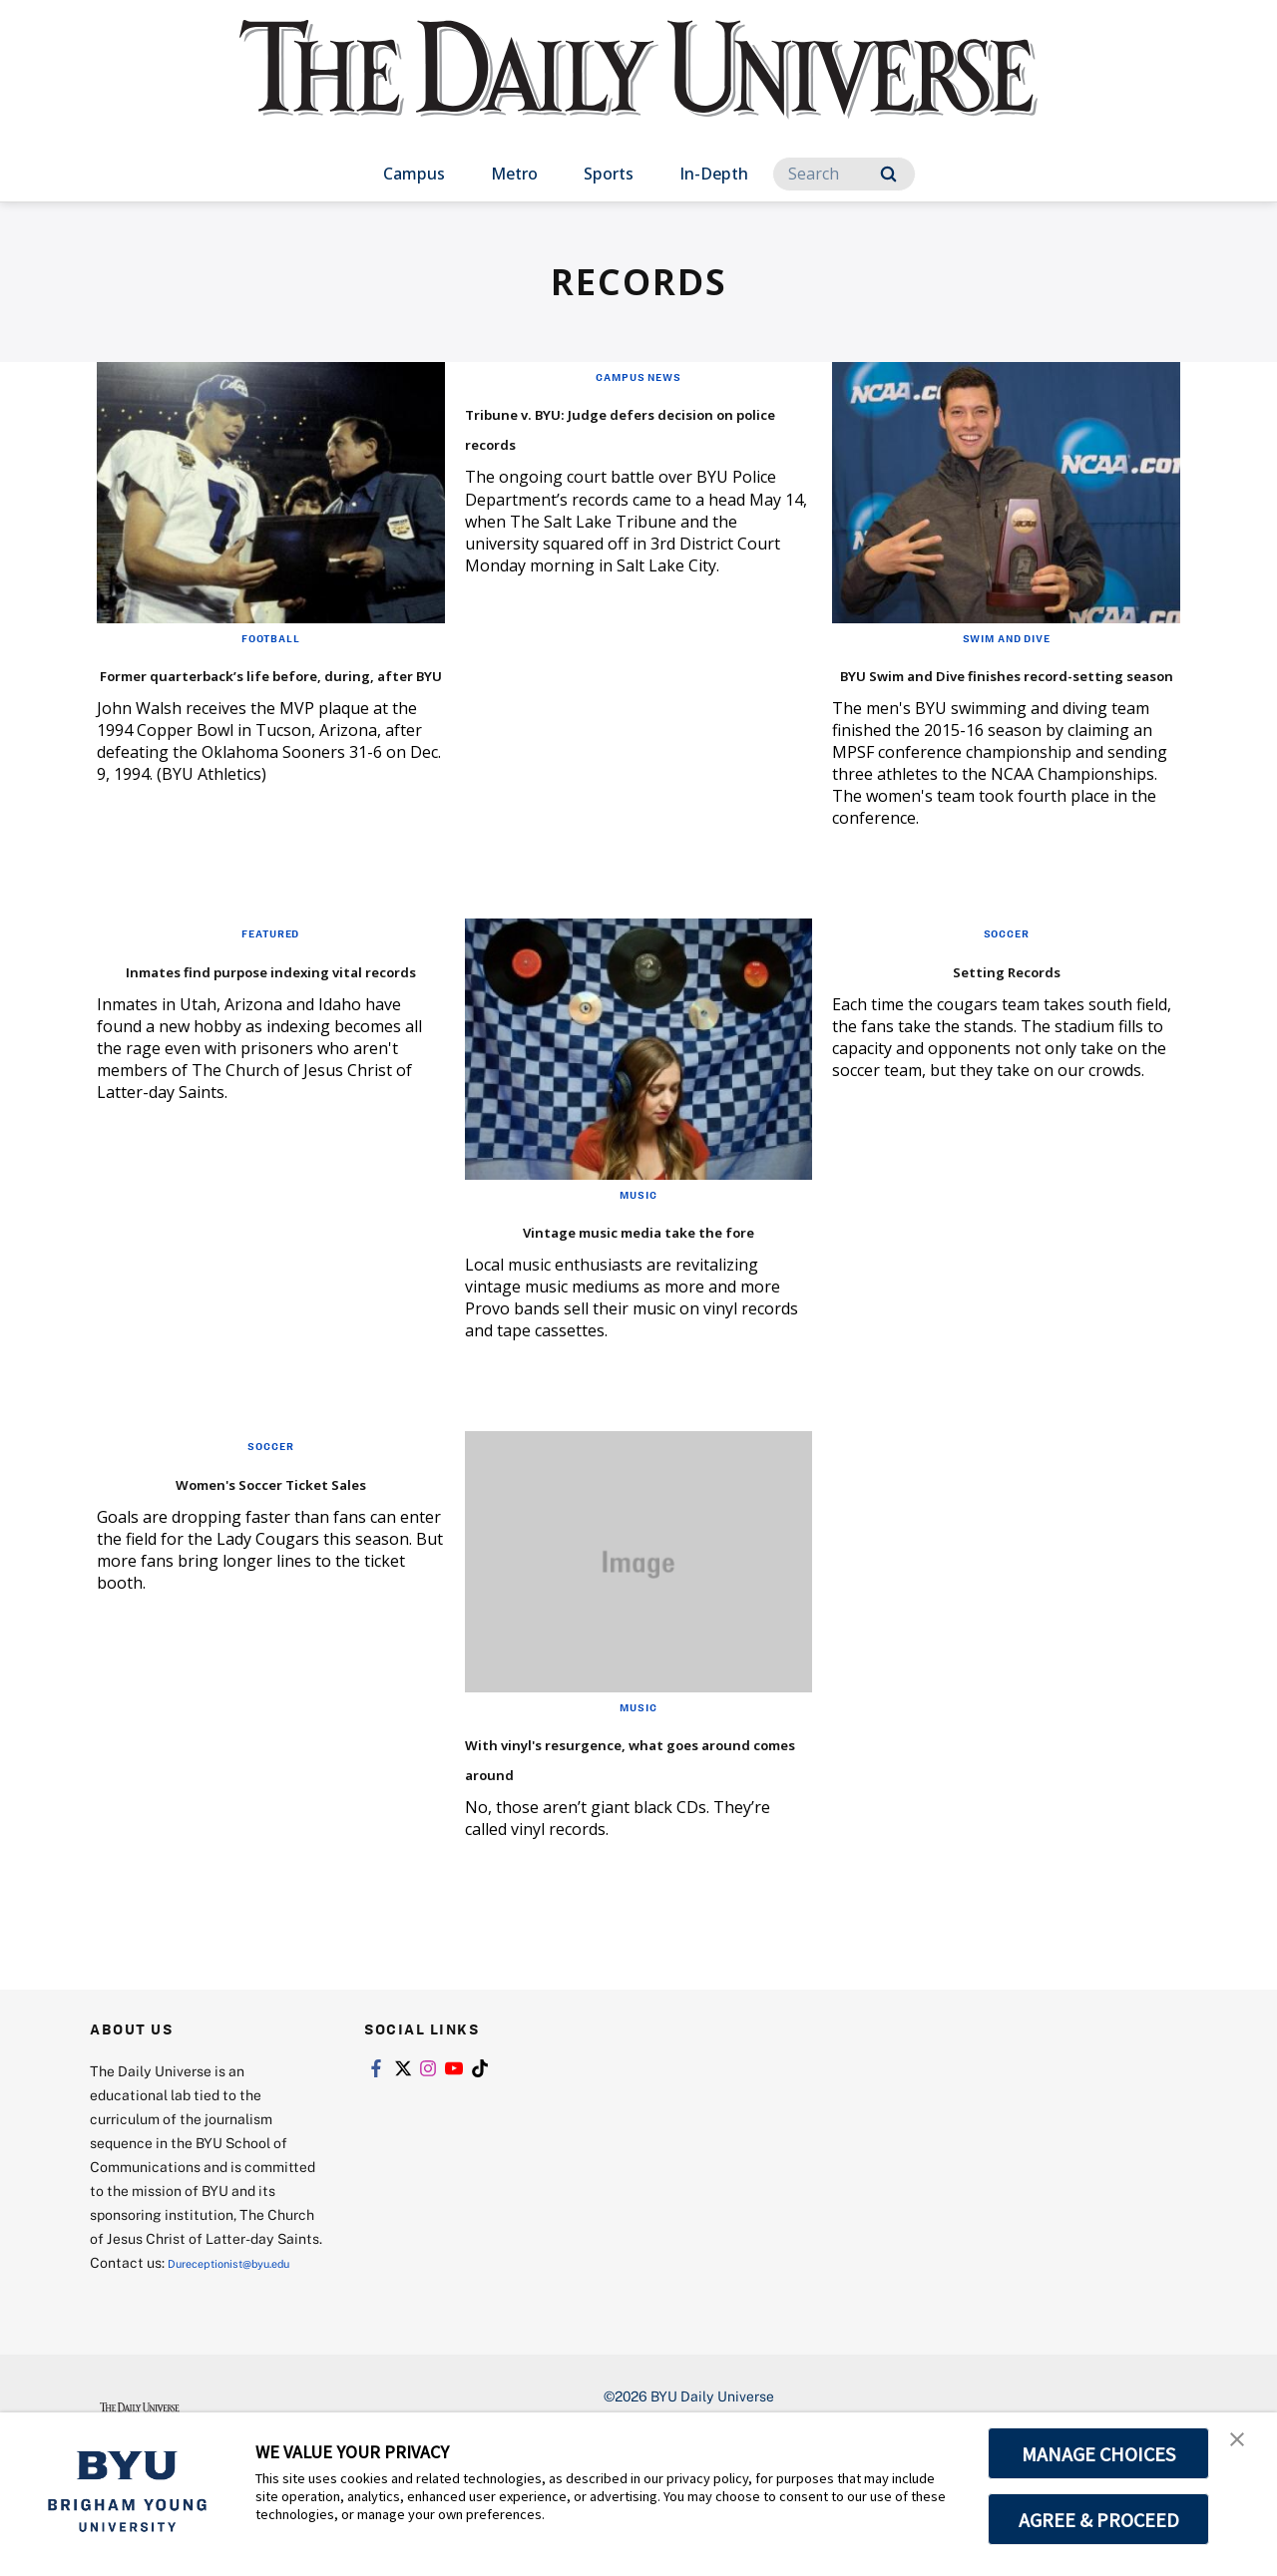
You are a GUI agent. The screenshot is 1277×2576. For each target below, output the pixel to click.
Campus (414, 173)
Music (638, 1224)
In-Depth (713, 173)
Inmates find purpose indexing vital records (225, 1012)
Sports (609, 173)
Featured (270, 962)
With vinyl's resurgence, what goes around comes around (612, 1830)
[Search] (844, 174)
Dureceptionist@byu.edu (170, 2376)
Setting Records (1006, 997)
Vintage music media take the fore (617, 1273)
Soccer (1006, 962)
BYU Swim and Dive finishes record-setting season (994, 686)
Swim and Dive (1007, 637)
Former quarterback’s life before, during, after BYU (246, 686)
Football (270, 637)
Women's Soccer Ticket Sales (271, 1540)
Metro (514, 173)
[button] (1244, 2448)
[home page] (638, 89)
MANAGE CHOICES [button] (1099, 2453)
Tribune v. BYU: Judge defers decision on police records (632, 425)
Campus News (638, 376)
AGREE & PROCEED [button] (1099, 2519)
